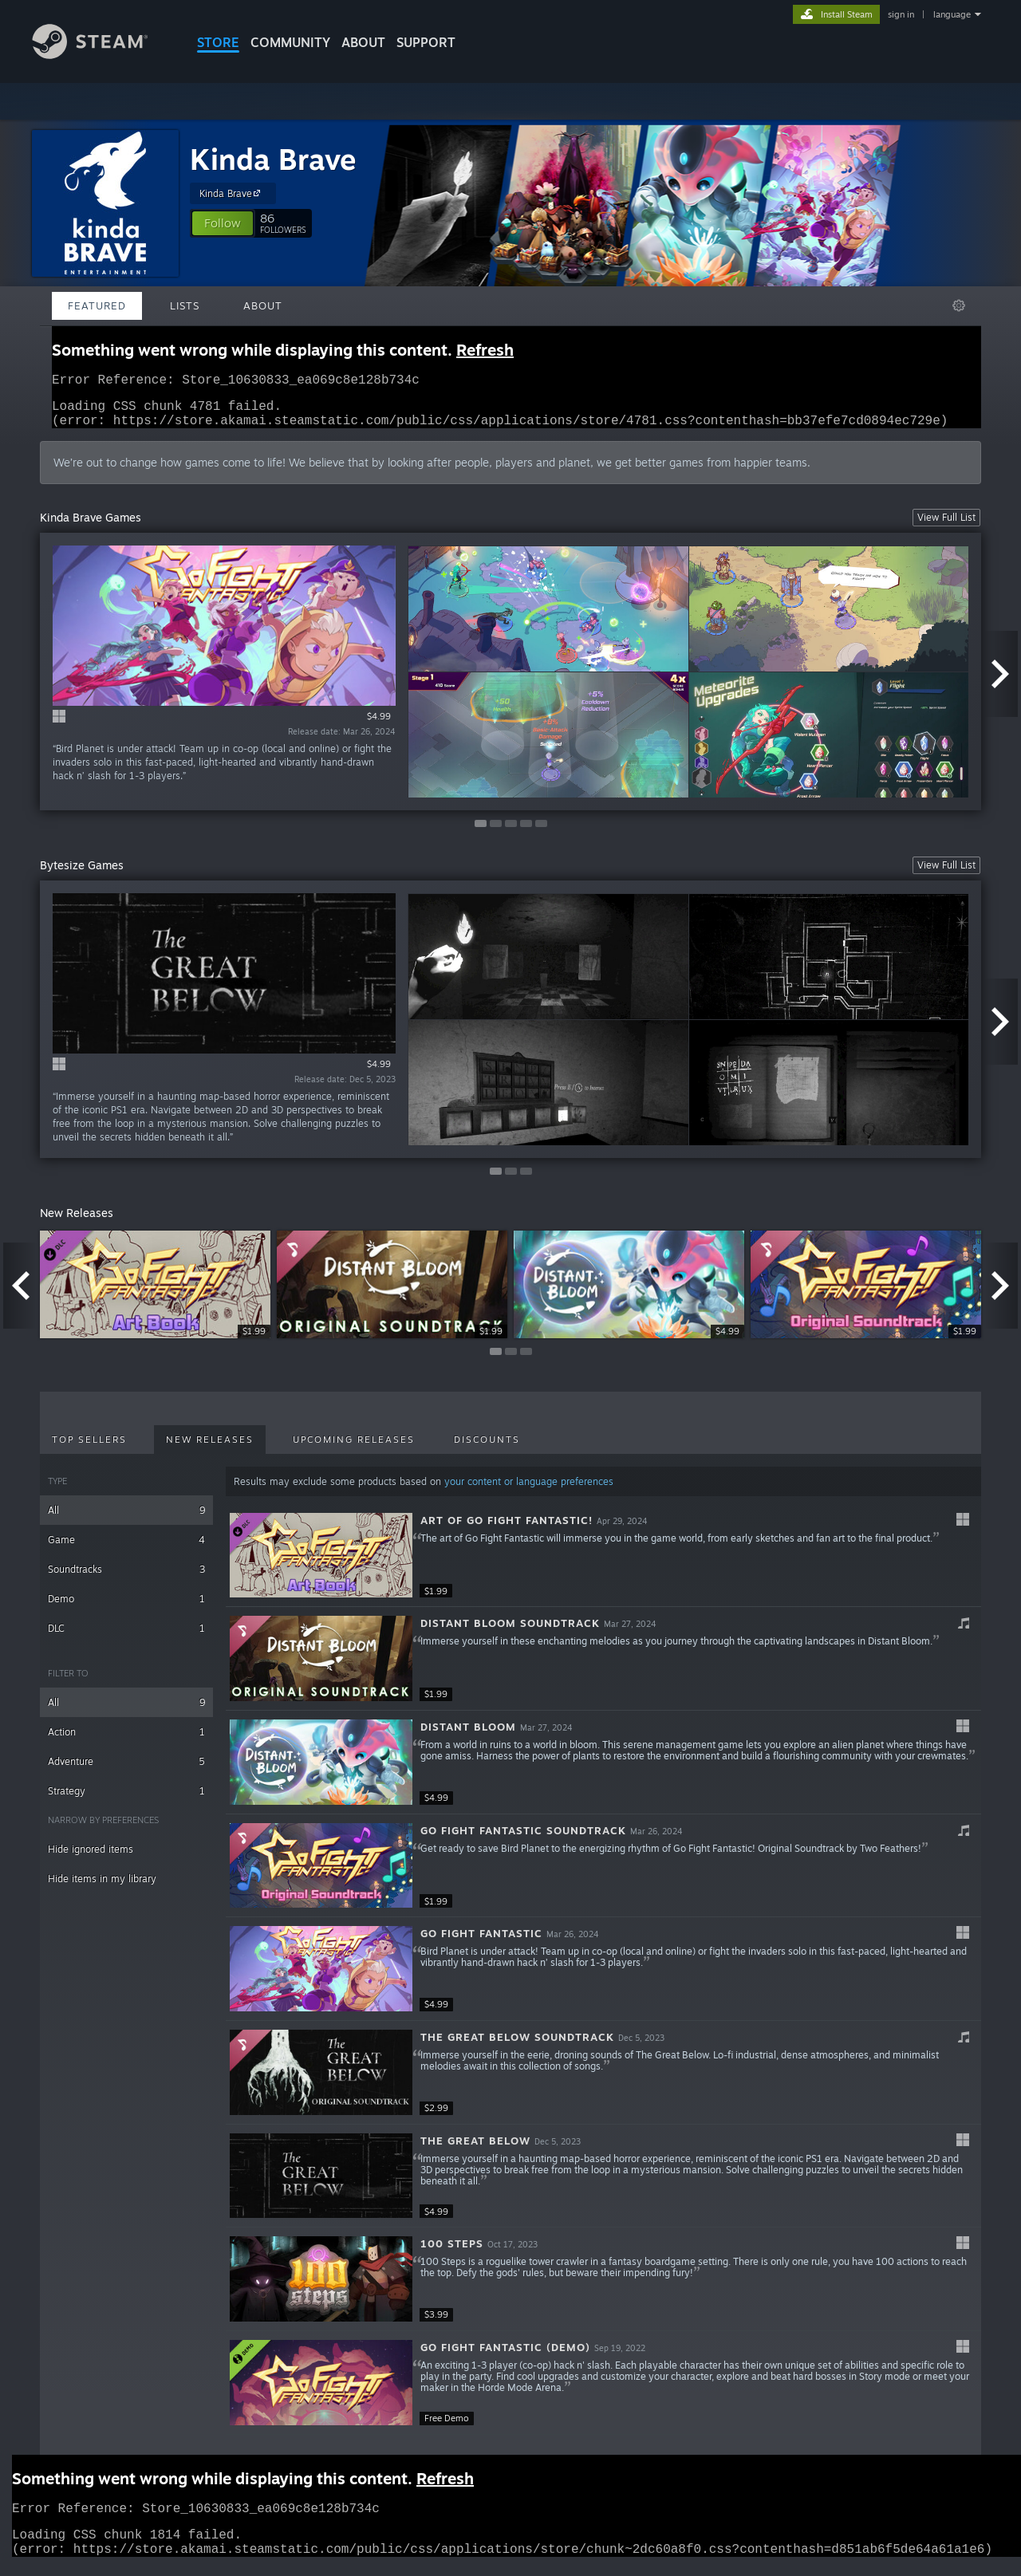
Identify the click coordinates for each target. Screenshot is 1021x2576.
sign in (901, 14)
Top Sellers (89, 1449)
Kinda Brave (273, 159)
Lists (184, 305)
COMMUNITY (290, 42)
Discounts (487, 1449)
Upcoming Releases (354, 1449)
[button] (222, 223)
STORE (218, 42)
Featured (97, 305)
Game (126, 1549)
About (363, 42)
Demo (126, 1608)
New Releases (210, 1449)
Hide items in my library (102, 1888)
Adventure (126, 1771)
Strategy (126, 1800)
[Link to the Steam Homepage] (102, 54)
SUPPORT (425, 42)
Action (126, 1741)
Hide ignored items (90, 1859)
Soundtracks (126, 1578)
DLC (126, 1637)
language (952, 14)
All (126, 1519)
